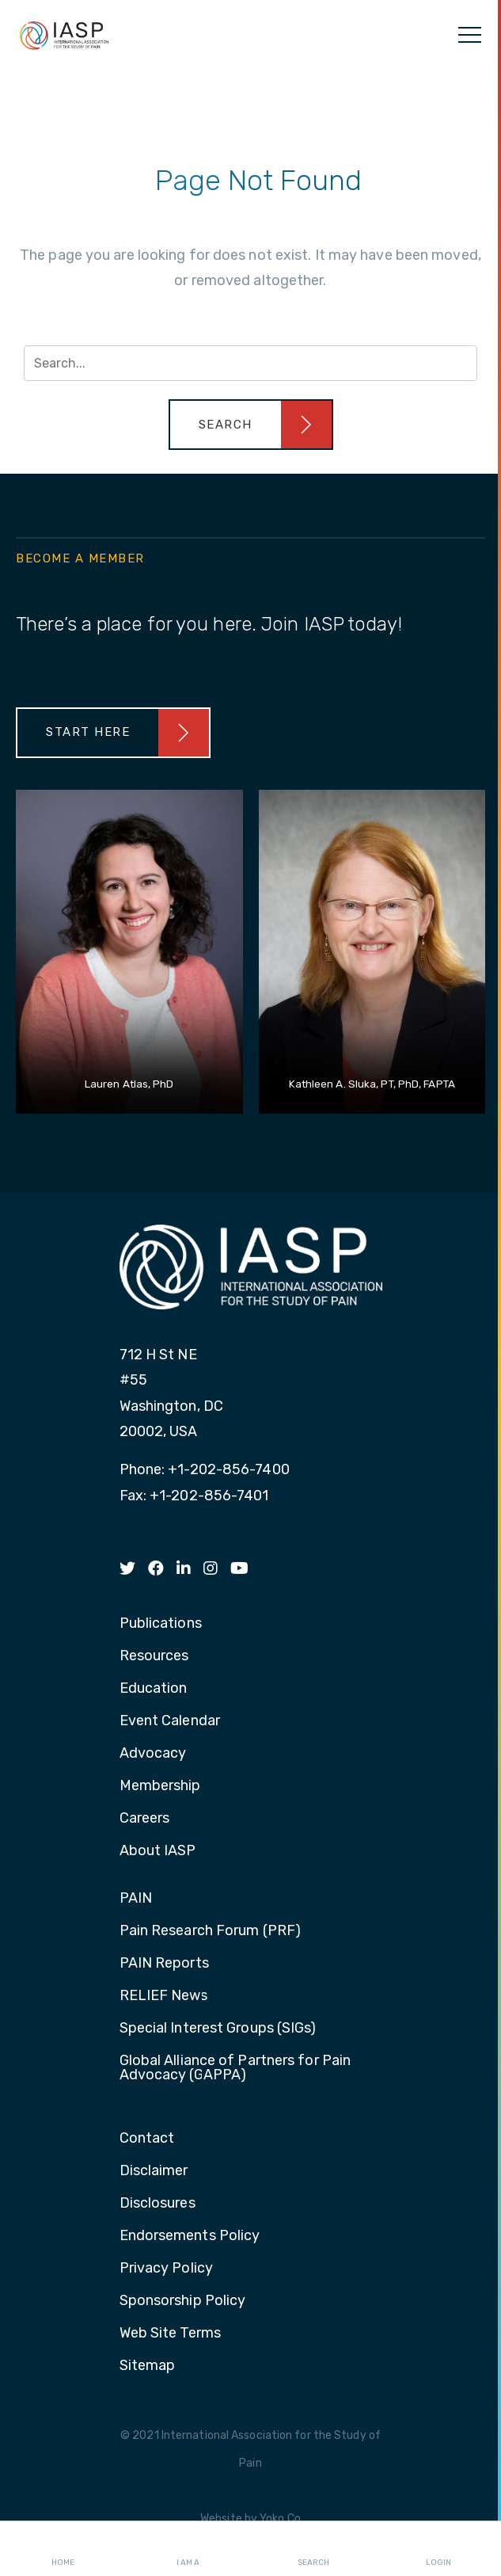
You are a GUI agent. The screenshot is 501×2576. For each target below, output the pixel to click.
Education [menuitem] (154, 1689)
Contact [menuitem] (147, 2139)
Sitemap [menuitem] (148, 2366)
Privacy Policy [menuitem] (166, 2269)
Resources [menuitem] (154, 1656)
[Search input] (250, 363)
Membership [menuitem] (160, 1786)
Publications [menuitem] (161, 1624)
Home (62, 2549)
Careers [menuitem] (145, 1819)
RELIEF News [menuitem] (164, 1996)
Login (438, 2549)
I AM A (187, 2549)
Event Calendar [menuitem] (170, 1721)
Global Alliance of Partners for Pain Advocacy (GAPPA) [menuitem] (235, 2068)
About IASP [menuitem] (158, 1851)
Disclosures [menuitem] (157, 2204)
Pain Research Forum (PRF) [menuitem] (211, 1931)
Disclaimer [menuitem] (154, 2171)
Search (313, 2549)
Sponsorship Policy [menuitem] (183, 2301)
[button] (251, 424)
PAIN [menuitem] (136, 1899)
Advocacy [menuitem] (153, 1754)
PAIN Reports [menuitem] (164, 1964)
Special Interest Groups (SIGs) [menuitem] (218, 2029)
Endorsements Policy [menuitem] (190, 2236)
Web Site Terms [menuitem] (170, 2334)
